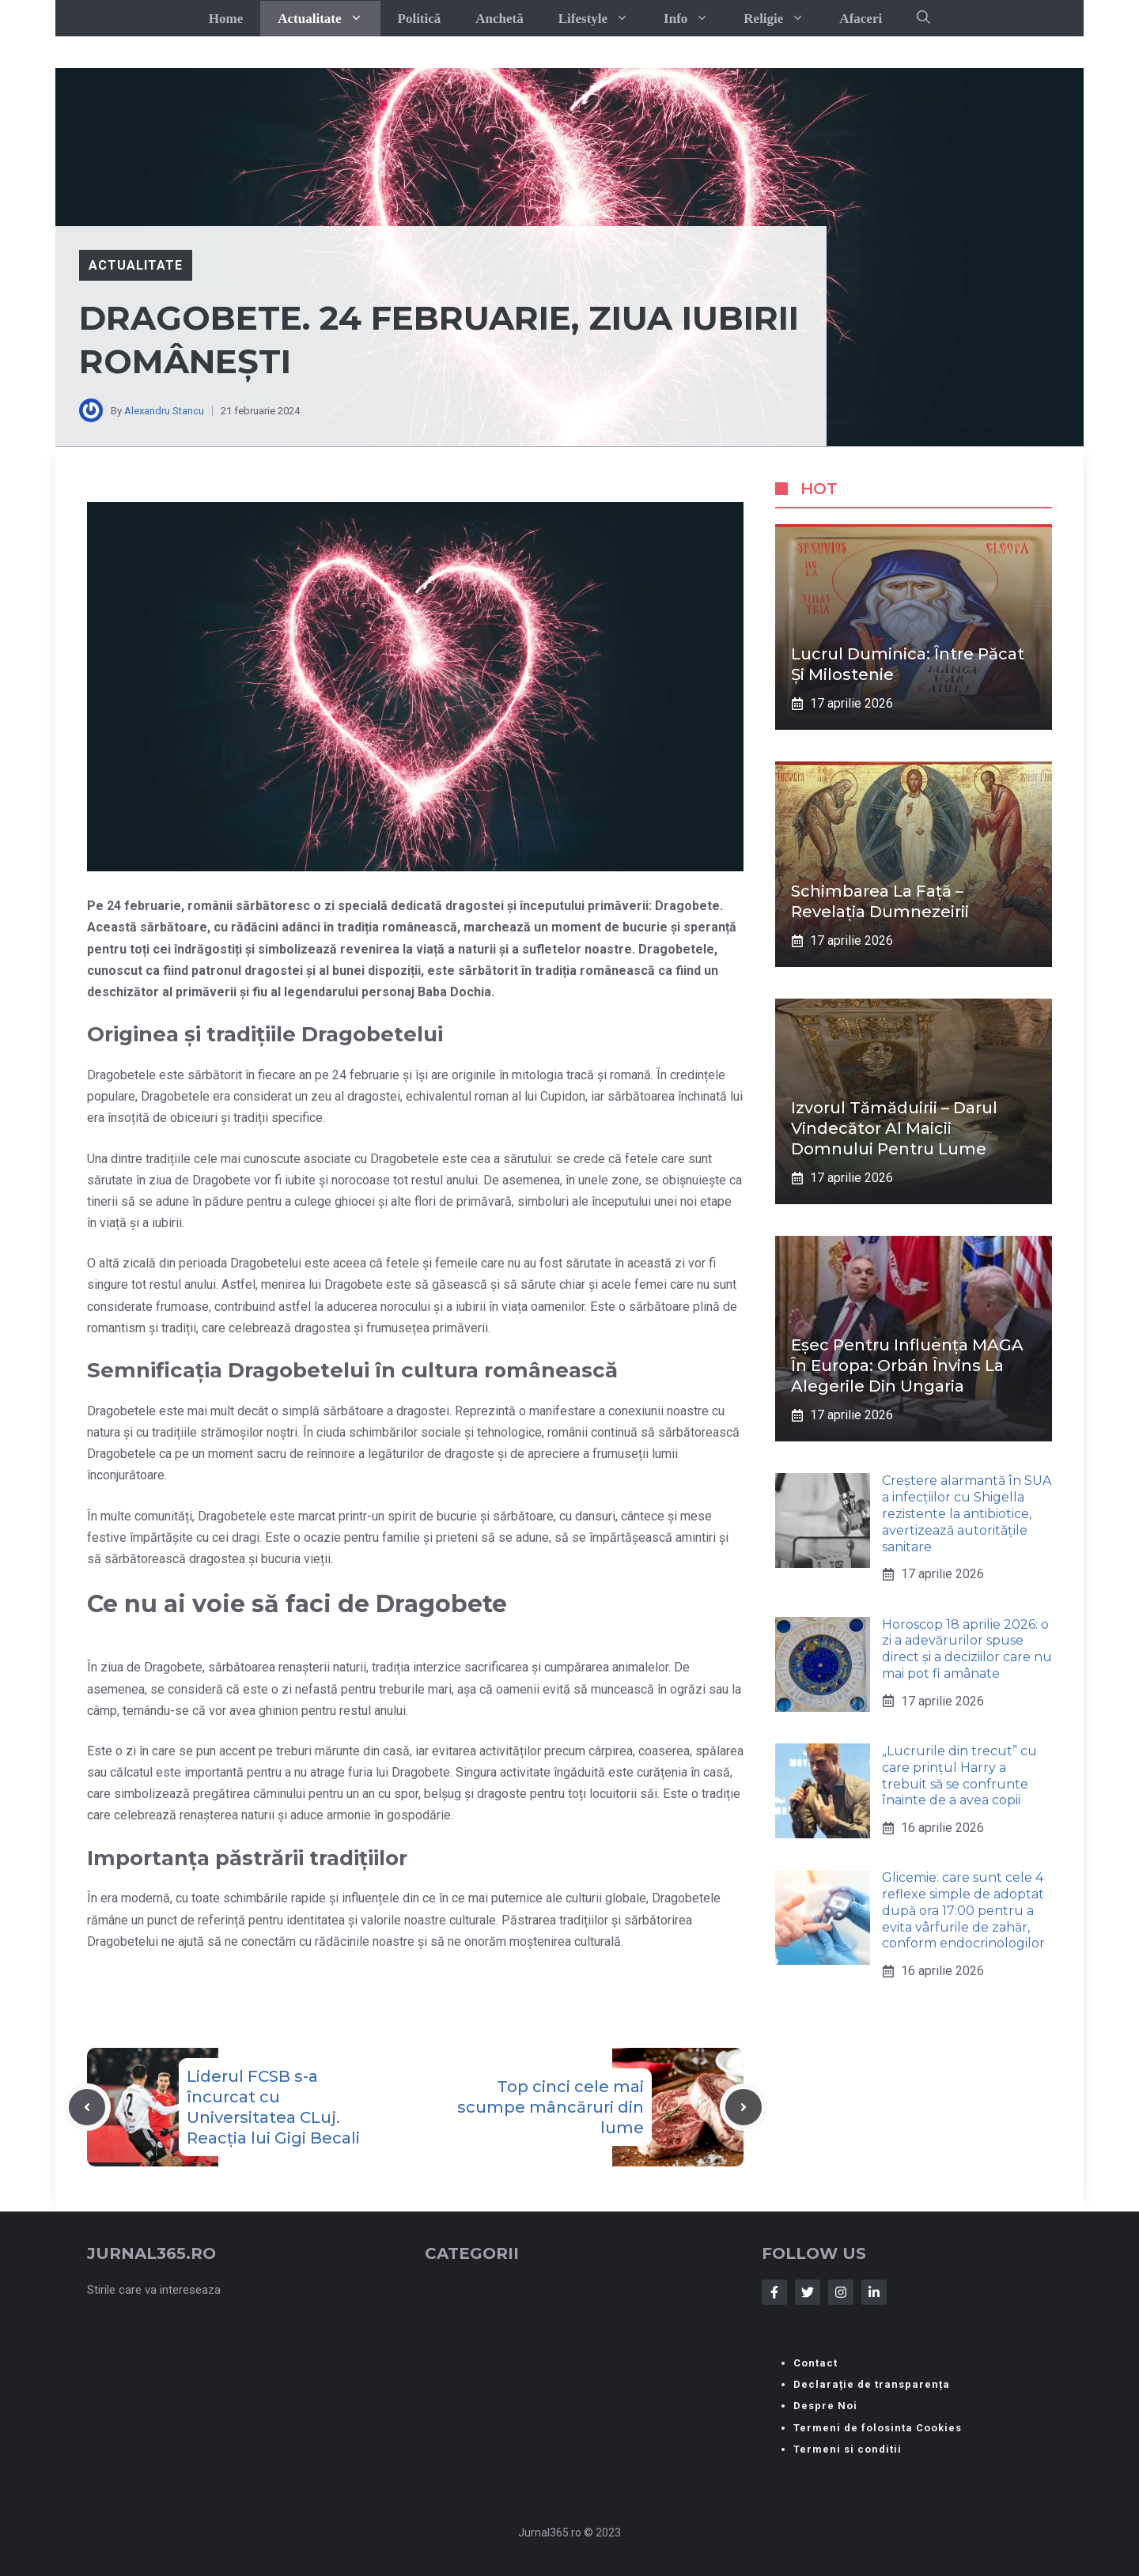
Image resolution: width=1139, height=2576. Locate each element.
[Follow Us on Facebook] (774, 2292)
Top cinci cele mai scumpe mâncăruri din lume (550, 2107)
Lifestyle (602, 18)
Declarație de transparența (871, 2384)
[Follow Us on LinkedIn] (874, 2292)
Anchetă (499, 18)
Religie (783, 18)
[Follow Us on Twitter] (807, 2292)
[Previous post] (87, 2107)
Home (226, 18)
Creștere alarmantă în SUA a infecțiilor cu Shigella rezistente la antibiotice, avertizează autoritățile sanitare (966, 1513)
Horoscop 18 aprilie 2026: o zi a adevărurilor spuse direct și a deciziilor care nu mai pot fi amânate (967, 1649)
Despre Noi (825, 2406)
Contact (815, 2363)
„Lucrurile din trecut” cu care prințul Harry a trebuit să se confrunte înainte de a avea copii (959, 1775)
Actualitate (329, 18)
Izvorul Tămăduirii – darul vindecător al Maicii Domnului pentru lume (894, 1128)
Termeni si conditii (847, 2449)
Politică (419, 18)
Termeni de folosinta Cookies (877, 2428)
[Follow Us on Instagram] (840, 2292)
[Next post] (743, 2107)
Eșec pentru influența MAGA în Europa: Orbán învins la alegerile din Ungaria (907, 1365)
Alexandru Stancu (164, 411)
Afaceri (860, 18)
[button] (923, 18)
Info (695, 18)
